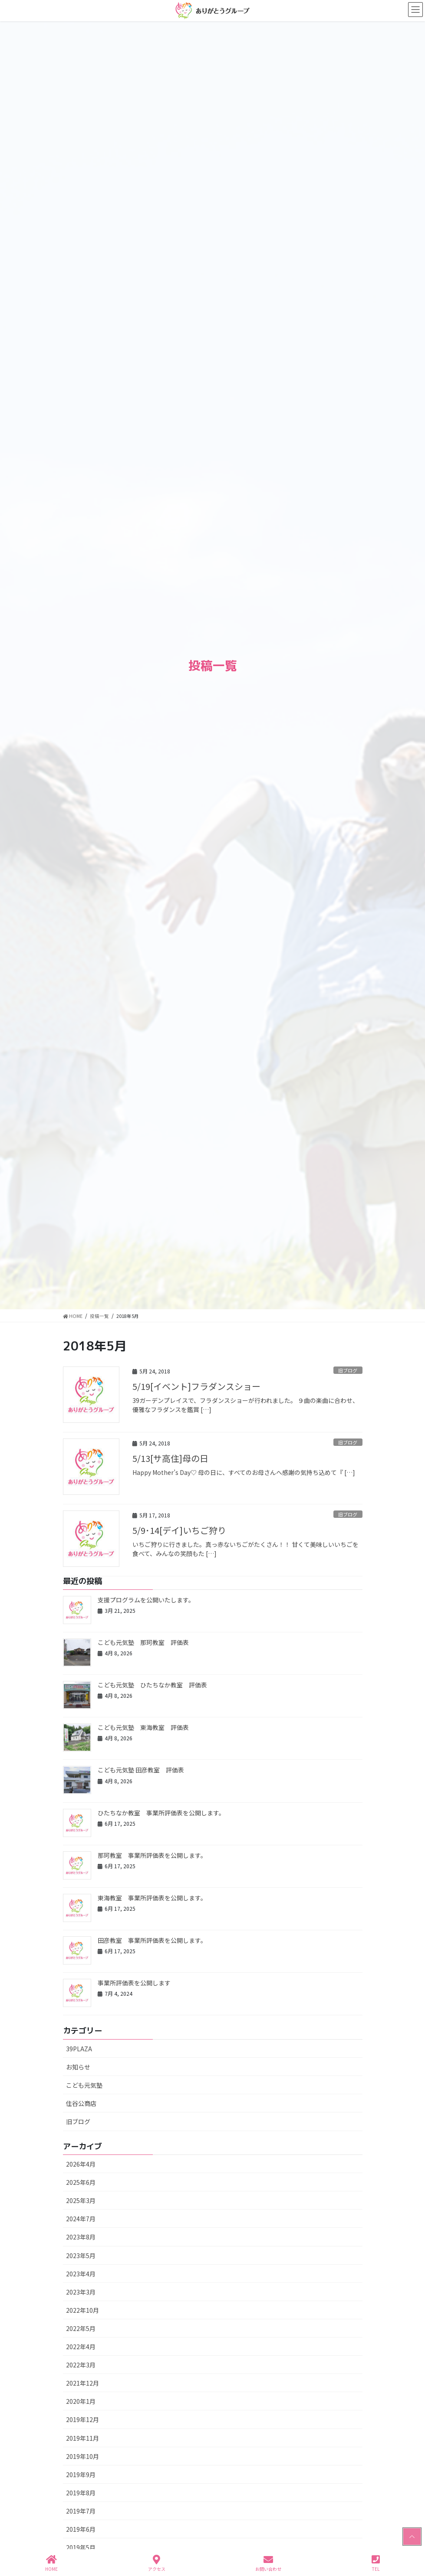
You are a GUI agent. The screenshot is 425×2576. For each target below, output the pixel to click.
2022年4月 (81, 2346)
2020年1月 (81, 2401)
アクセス (156, 2563)
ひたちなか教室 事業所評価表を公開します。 (161, 1812)
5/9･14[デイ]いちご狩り (179, 1530)
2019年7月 (81, 2511)
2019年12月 (82, 2419)
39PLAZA (79, 2048)
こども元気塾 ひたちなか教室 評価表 (152, 1684)
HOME (51, 2563)
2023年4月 (81, 2273)
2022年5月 (81, 2328)
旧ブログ (347, 1370)
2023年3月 (81, 2292)
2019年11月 (82, 2438)
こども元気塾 (84, 2085)
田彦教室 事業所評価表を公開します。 (152, 1940)
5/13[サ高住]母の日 (170, 1458)
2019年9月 (81, 2474)
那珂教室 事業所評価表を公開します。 (152, 1855)
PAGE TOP (411, 2536)
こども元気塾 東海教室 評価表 (143, 1727)
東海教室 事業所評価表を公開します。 (152, 1897)
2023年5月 (81, 2255)
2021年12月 (82, 2383)
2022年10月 (82, 2310)
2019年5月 (81, 2547)
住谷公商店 (81, 2103)
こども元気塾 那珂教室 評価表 (143, 1642)
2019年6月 (81, 2529)
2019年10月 (82, 2456)
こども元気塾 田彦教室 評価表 (141, 1769)
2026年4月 (81, 2164)
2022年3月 (81, 2364)
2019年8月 (81, 2492)
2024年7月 (81, 2218)
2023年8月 (81, 2237)
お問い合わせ (268, 2563)
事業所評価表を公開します (134, 1982)
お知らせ (78, 2067)
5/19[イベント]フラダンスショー (196, 1386)
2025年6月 (81, 2182)
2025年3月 (81, 2200)
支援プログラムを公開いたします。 (146, 1599)
